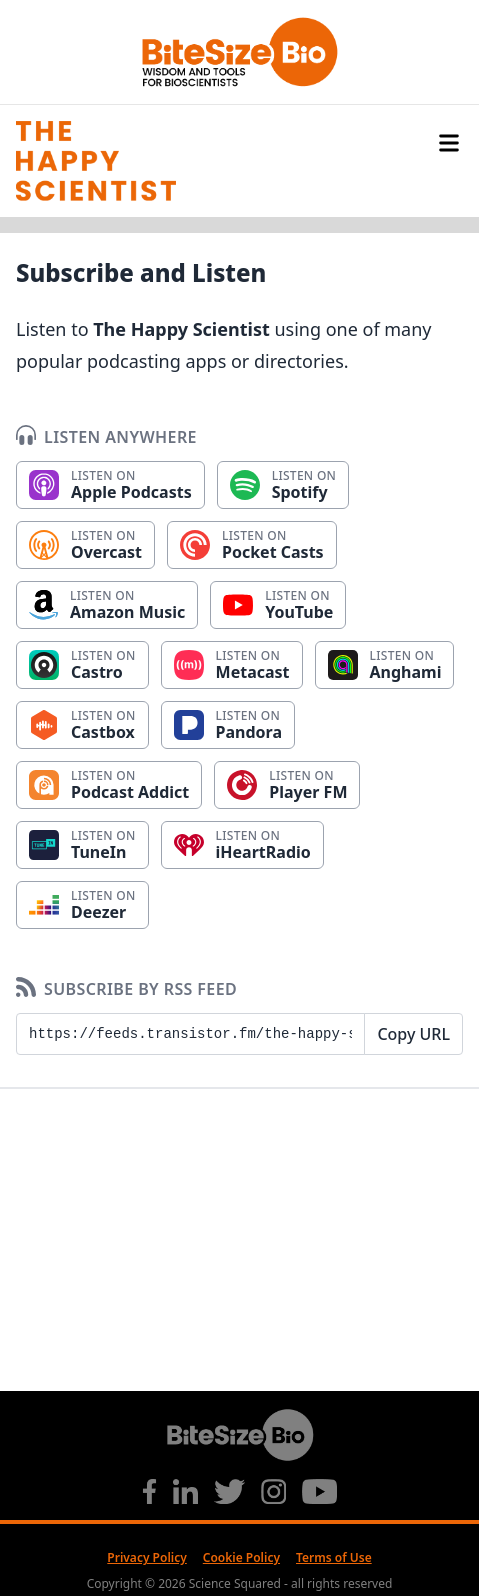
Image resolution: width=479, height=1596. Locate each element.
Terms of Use (334, 1557)
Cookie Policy (241, 1557)
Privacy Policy (146, 1557)
